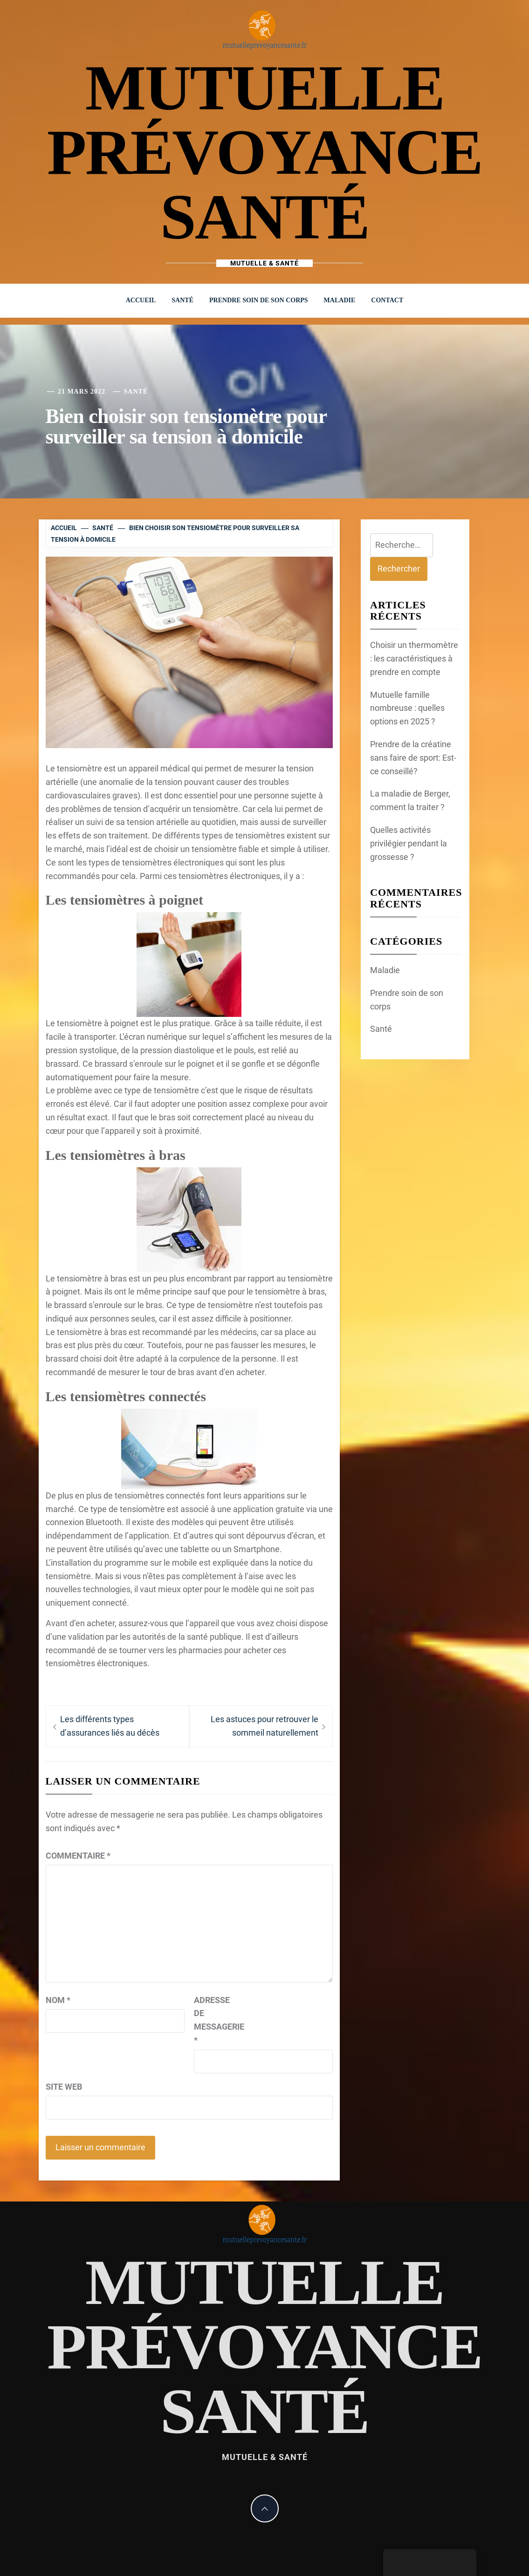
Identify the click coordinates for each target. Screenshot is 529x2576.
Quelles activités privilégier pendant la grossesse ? (408, 843)
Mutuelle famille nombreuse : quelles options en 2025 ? (407, 708)
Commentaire (78, 1855)
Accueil (141, 300)
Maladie (340, 300)
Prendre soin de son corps (258, 300)
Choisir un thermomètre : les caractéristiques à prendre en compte (414, 658)
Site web (64, 2087)
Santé (182, 300)
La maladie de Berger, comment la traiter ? (410, 800)
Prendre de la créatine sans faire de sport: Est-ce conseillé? (413, 757)
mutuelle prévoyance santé (264, 152)
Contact (387, 300)
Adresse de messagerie (217, 2020)
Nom (58, 2000)
